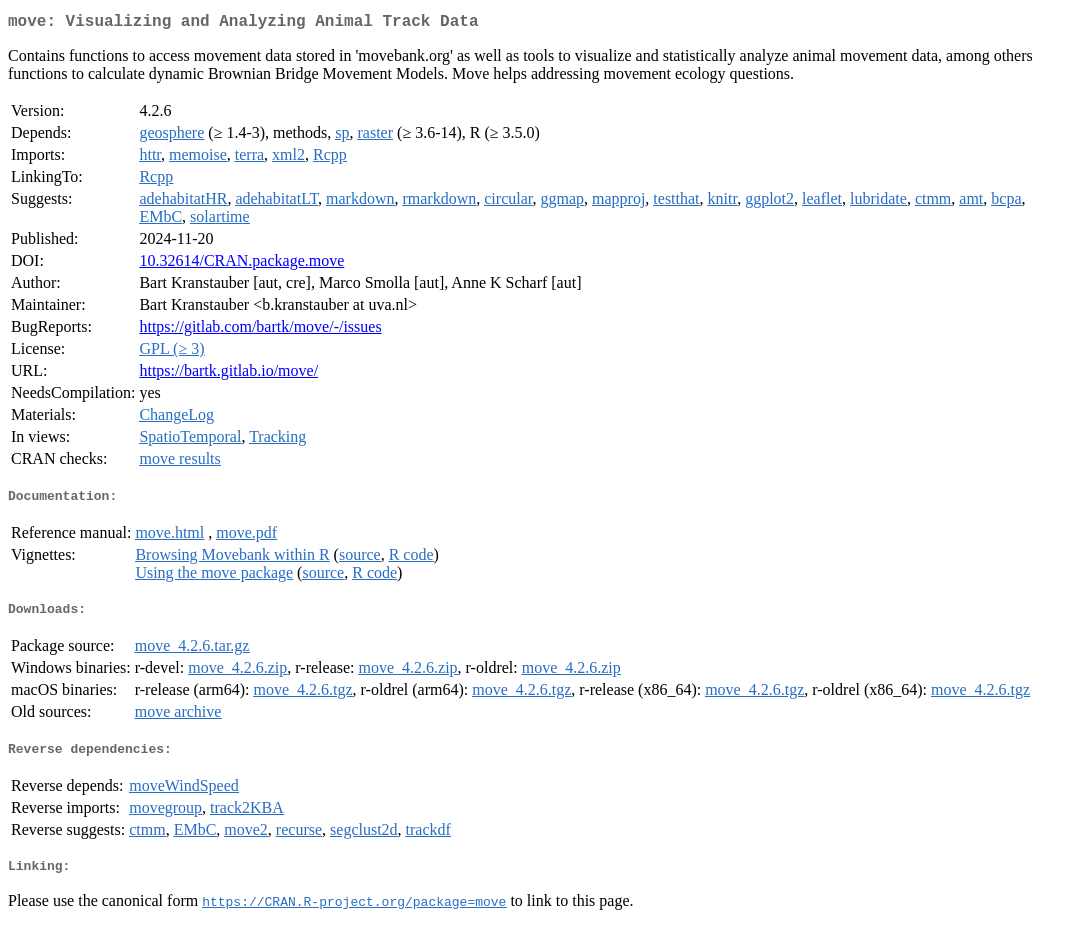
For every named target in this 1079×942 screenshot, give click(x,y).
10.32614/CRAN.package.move (241, 264)
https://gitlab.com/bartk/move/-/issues (260, 330)
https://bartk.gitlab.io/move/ (228, 374)
